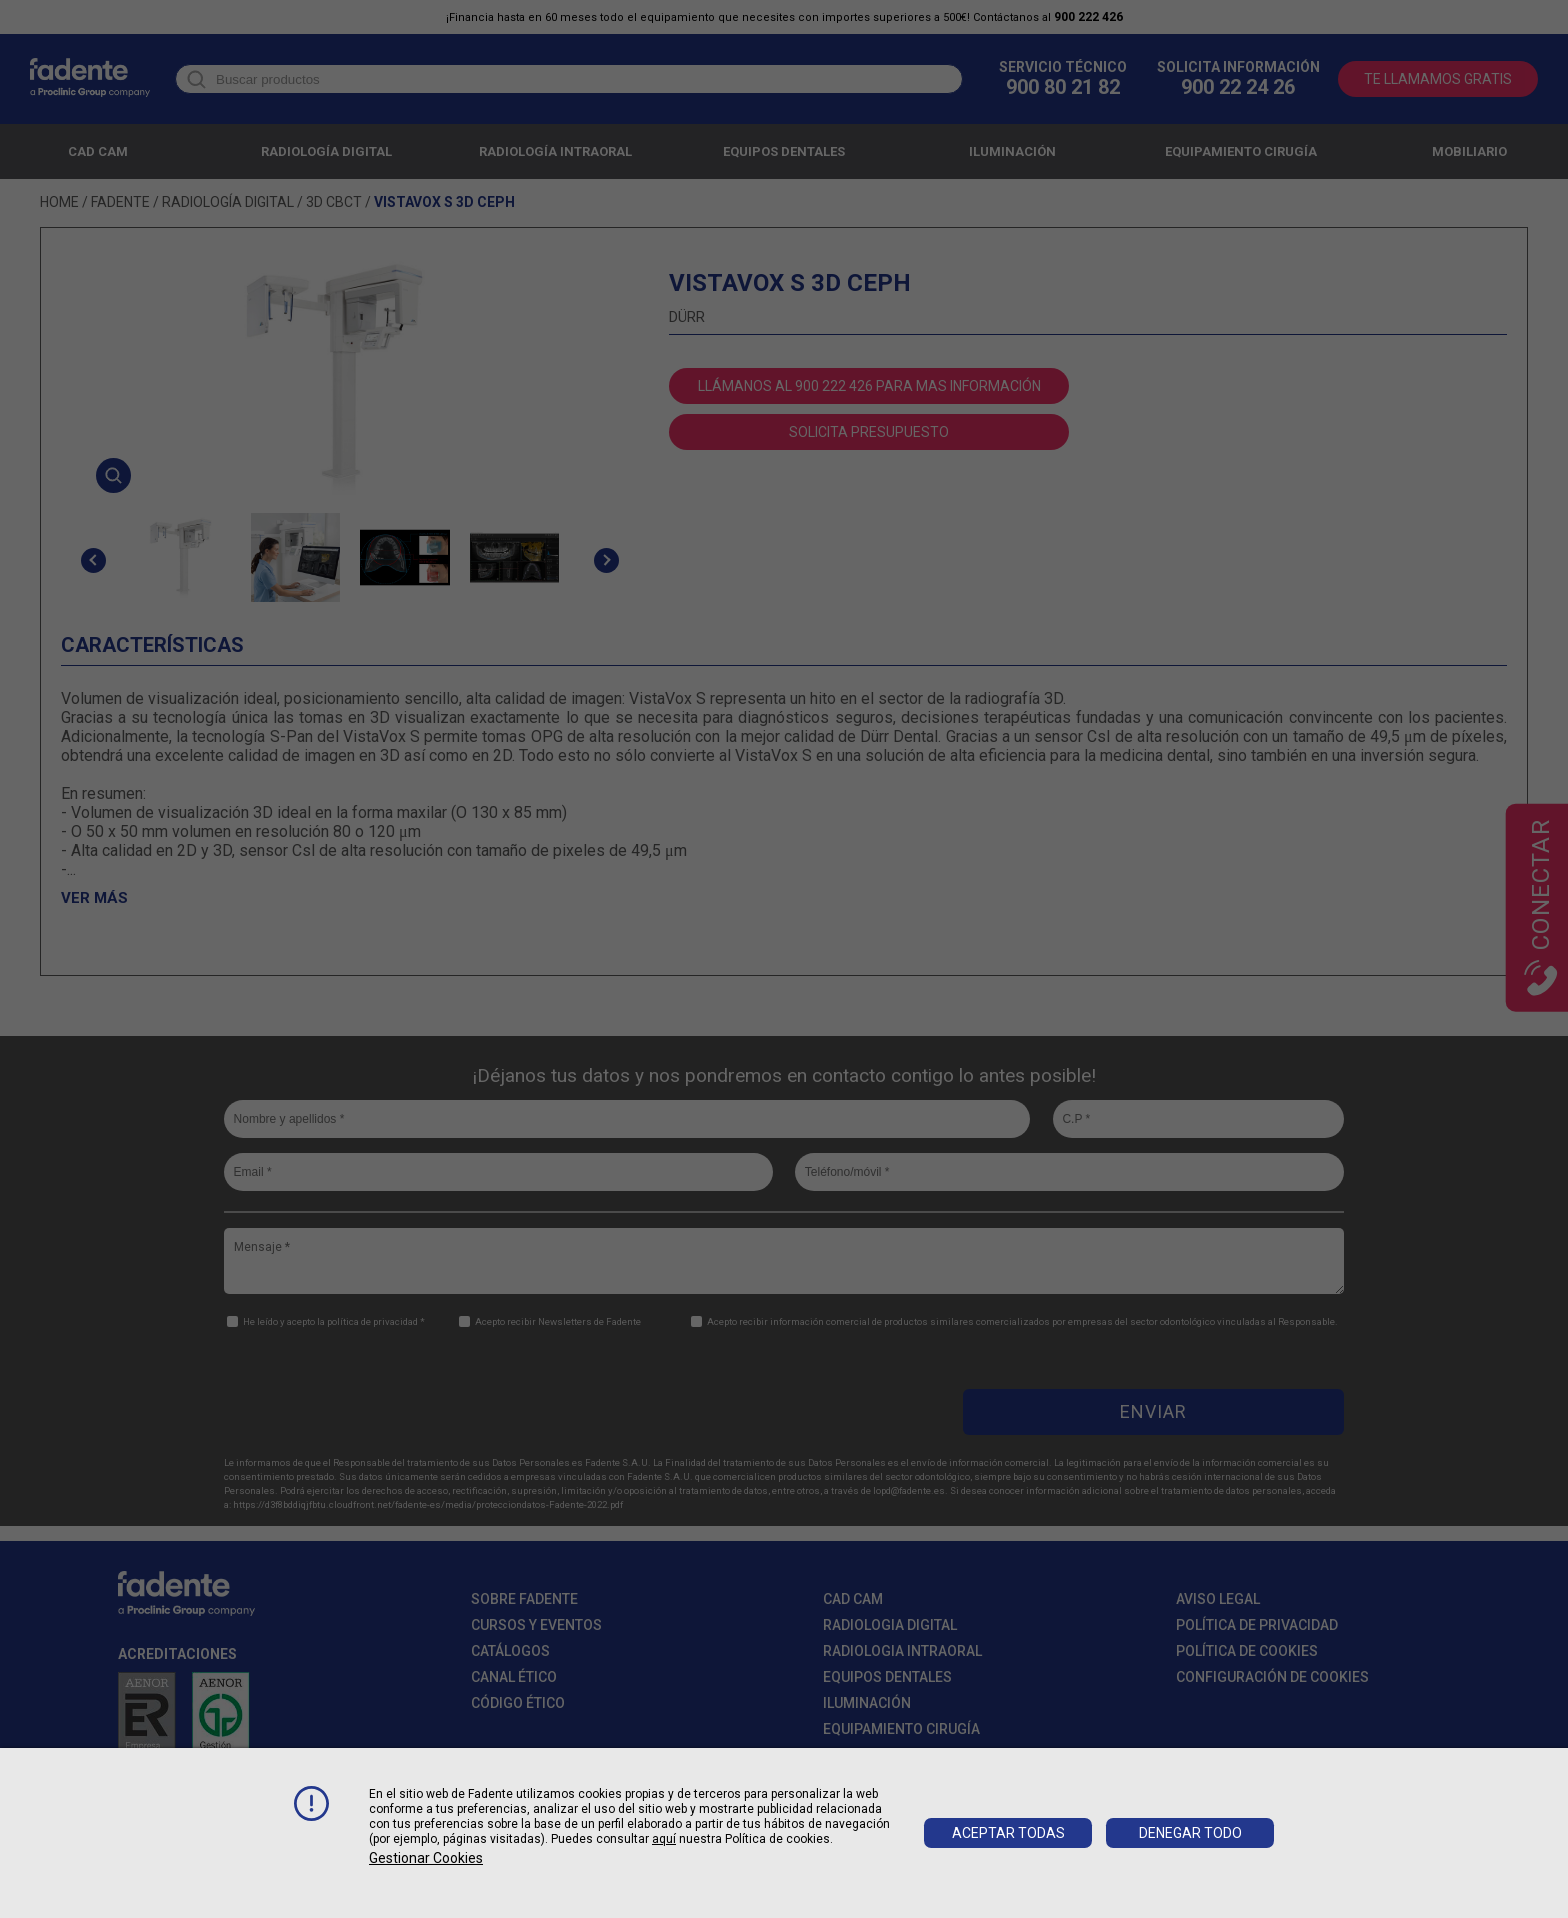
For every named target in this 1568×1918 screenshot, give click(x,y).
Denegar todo (1190, 1833)
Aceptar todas (1008, 1833)
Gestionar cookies (426, 1858)
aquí (664, 1839)
